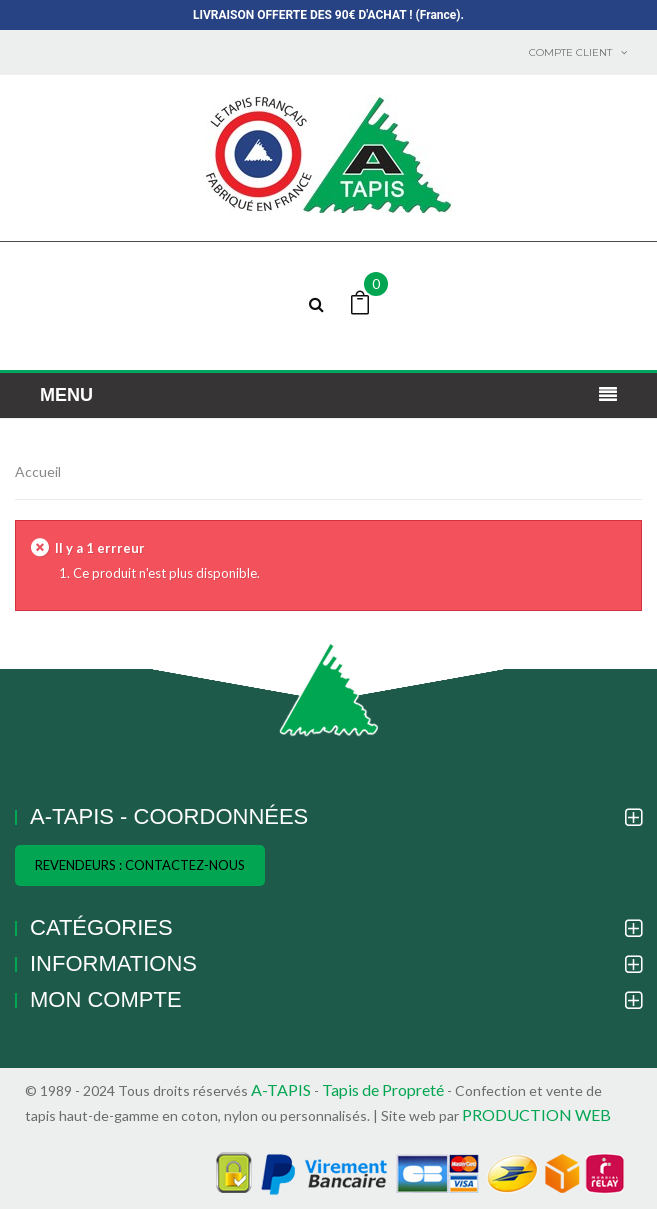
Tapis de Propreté (384, 1089)
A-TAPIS (281, 1089)
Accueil (38, 471)
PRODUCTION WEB (536, 1114)
